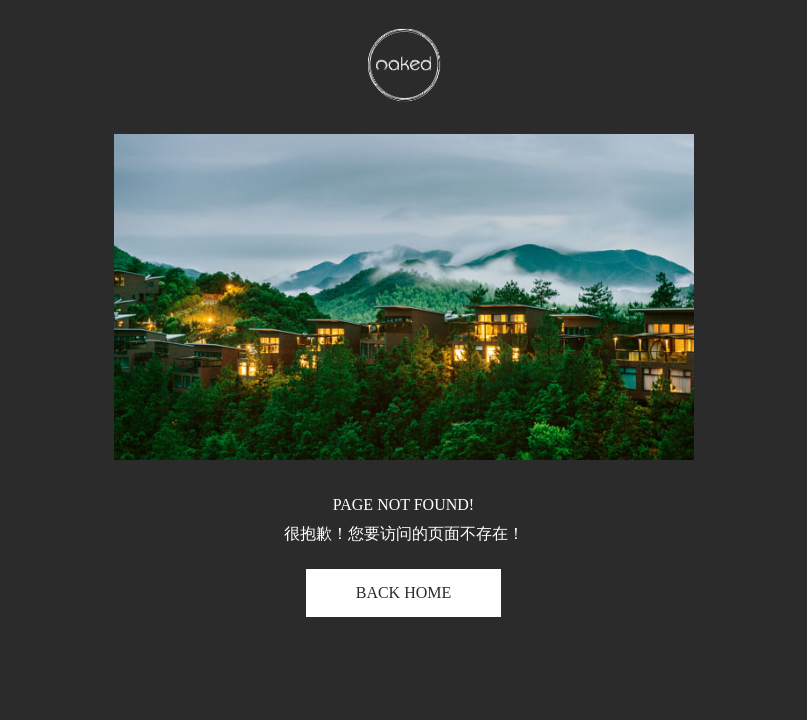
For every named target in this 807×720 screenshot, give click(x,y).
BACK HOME (404, 592)
